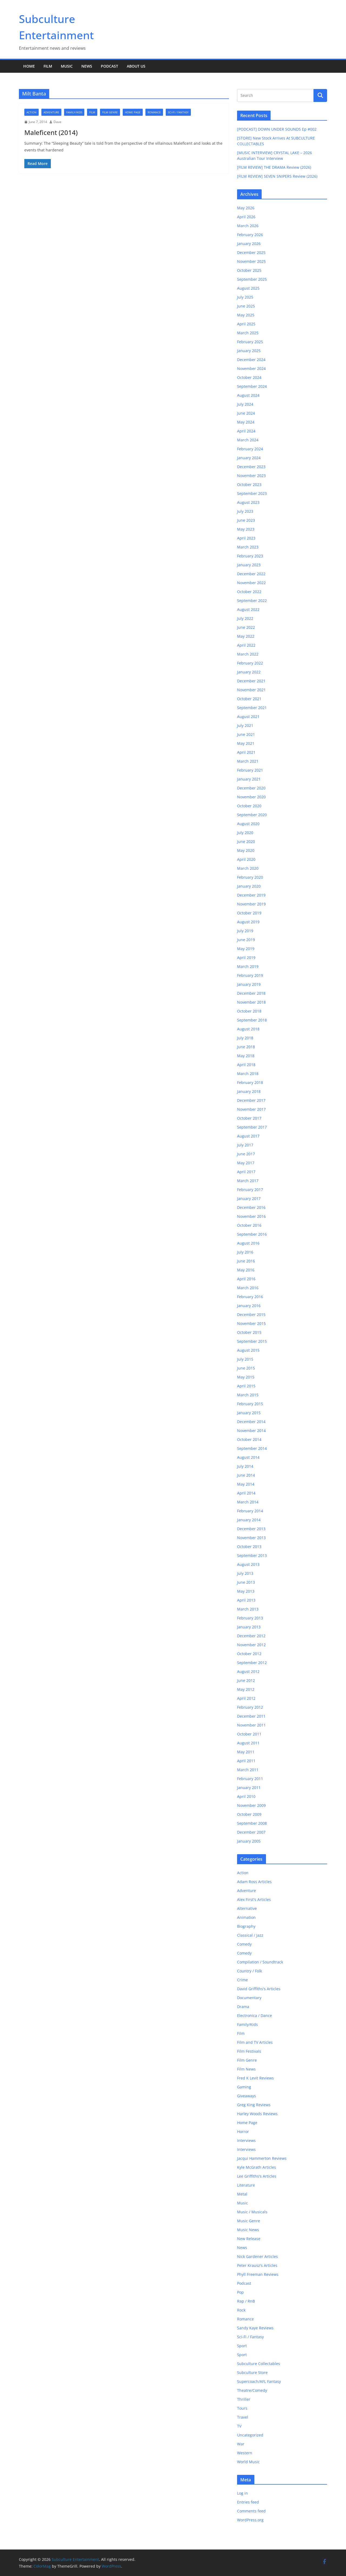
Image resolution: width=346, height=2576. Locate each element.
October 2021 (249, 698)
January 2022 (249, 671)
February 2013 (250, 1618)
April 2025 (246, 323)
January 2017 (249, 1198)
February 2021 (250, 770)
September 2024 (252, 386)
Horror (243, 2131)
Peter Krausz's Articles (257, 2265)
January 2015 (249, 1412)
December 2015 (251, 1314)
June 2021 (246, 734)
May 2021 (245, 743)
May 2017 (245, 1162)
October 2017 (249, 1118)
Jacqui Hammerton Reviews (262, 2158)
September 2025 (252, 279)
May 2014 (245, 1484)
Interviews (246, 2140)
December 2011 (251, 1716)
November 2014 (251, 1430)
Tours (242, 2408)
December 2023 (251, 466)
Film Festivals (249, 2051)
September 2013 (252, 1555)
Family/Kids (74, 112)
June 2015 (246, 1368)
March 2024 (247, 439)
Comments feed (251, 2511)
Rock (241, 2310)
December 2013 (251, 1528)
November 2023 (251, 475)
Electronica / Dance (254, 2015)
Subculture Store (252, 2372)
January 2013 (249, 1626)
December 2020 (251, 788)
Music (67, 66)
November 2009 (251, 1805)
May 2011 (245, 1751)
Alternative (247, 1908)
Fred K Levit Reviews (255, 2078)
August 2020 (248, 823)
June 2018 (246, 1046)
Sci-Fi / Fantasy (178, 112)
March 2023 (247, 547)
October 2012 (249, 1653)
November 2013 (251, 1537)
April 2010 (246, 1796)
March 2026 (247, 225)
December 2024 (251, 359)
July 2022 (245, 618)
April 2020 (246, 859)
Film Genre (110, 112)
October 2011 (249, 1734)
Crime (242, 1979)
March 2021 (247, 761)
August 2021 (248, 716)
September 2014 (252, 1448)
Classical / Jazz (250, 1935)
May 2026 (245, 207)
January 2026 (249, 243)
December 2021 (251, 680)
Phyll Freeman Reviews (257, 2274)
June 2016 (246, 1261)
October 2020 (249, 805)
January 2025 (249, 350)
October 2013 (249, 1546)
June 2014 (246, 1475)
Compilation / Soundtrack (260, 1962)
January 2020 (249, 886)
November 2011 (251, 1725)
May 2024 (245, 422)
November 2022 (251, 582)
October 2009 (249, 1814)
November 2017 (251, 1109)
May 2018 (245, 1055)
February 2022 (250, 663)
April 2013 (246, 1600)
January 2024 (249, 457)
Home (29, 66)
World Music (248, 2461)
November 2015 (251, 1323)
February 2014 (250, 1510)
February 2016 (250, 1296)
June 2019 (246, 939)
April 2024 (246, 431)
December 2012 (251, 1635)
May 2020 (245, 850)
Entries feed (248, 2502)
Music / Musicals (252, 2211)
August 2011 (248, 1742)
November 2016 (251, 1216)
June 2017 (246, 1153)
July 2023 (245, 511)
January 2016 (249, 1305)
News (86, 66)
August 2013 (248, 1564)
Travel (242, 2417)
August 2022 (248, 609)
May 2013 (245, 1591)
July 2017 (245, 1145)
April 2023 (246, 538)
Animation (246, 1917)
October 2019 (249, 912)
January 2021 (249, 779)
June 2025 (246, 306)
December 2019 (251, 895)
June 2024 (246, 413)
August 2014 (248, 1457)
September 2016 (252, 1234)
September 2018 (252, 1020)
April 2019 (246, 957)
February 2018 (250, 1082)
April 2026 (246, 216)
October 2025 (249, 270)
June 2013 (246, 1582)
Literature (246, 2185)
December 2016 (251, 1207)
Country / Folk (249, 1970)
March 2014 (247, 1501)
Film (48, 66)
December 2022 (251, 573)
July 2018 (245, 1037)
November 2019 (251, 904)
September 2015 (252, 1341)
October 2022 (249, 591)
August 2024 (248, 395)
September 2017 (252, 1127)
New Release (248, 2238)
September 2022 (252, 600)
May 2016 (245, 1269)
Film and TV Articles (255, 2042)
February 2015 (250, 1403)
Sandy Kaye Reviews (255, 2327)
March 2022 (247, 654)
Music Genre (248, 2220)
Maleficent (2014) (51, 132)
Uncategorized (250, 2435)
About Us (136, 66)
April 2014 (246, 1493)
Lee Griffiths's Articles (256, 2176)
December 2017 (251, 1100)
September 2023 (252, 493)
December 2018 (251, 993)
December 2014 (251, 1421)
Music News (248, 2229)
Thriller (243, 2399)
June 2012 (246, 1680)
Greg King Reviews (254, 2104)
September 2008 (252, 1823)
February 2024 (250, 448)
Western (244, 2452)
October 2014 (249, 1439)
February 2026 (250, 234)
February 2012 (250, 1707)
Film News (246, 2069)
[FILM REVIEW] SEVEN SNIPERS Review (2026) (277, 176)
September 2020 (252, 814)
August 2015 (248, 1350)
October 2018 (249, 1011)
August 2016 (248, 1243)
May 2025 (245, 315)
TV (239, 2426)
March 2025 (247, 332)
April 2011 (246, 1760)
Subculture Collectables (258, 2363)
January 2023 (249, 564)
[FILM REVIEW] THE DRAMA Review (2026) (274, 167)
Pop (240, 2292)
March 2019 (247, 966)
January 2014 (249, 1519)
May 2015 (245, 1377)
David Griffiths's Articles (258, 1988)
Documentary (249, 1997)
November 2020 (251, 796)
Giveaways (246, 2095)
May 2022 (245, 636)
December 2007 (251, 1832)
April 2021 (246, 752)
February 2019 (250, 975)
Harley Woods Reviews (257, 2113)
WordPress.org (250, 2519)
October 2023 (249, 484)
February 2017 (250, 1189)
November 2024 (251, 368)
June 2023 (246, 520)
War (240, 2443)
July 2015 (245, 1359)
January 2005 (249, 1841)
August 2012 (248, 1671)
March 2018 (247, 1073)
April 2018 (246, 1064)
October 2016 (249, 1225)
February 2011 (250, 1778)
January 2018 (249, 1091)
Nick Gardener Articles (257, 2256)
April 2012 (246, 1698)
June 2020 (246, 841)
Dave (57, 122)
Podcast (109, 66)
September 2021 (252, 707)
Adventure (51, 112)
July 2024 (245, 404)
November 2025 (251, 261)
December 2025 (251, 252)
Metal (242, 2194)
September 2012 (252, 1662)
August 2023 (248, 502)
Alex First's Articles (254, 1899)
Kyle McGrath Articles (256, 2167)
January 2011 (249, 1787)
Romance (154, 112)
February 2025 (250, 341)
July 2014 (245, 1466)
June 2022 (246, 627)
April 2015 (246, 1385)
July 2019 (245, 930)
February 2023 (250, 555)
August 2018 (248, 1028)
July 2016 (245, 1252)
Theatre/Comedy (252, 2390)
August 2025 (248, 288)
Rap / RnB (246, 2301)
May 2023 (245, 529)
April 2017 (246, 1171)
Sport (242, 2345)
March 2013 (247, 1609)
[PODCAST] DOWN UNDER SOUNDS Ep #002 (277, 129)
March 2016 (247, 1287)
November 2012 (251, 1644)
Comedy (244, 1944)
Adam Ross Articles (254, 1881)
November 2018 (251, 1002)
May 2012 (245, 1689)
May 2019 (245, 948)
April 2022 (246, 645)
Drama (243, 2006)
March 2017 (247, 1180)
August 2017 (248, 1136)
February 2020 (250, 877)
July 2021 (245, 725)
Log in (242, 2493)
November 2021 (251, 689)
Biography (246, 1926)
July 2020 (245, 832)
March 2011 (247, 1769)
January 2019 (249, 984)
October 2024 (249, 377)
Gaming (244, 2086)
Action (31, 112)
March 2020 (247, 868)
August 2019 (248, 921)
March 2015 (247, 1394)
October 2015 (249, 1332)
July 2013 (245, 1573)
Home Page (133, 112)
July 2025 (245, 297)
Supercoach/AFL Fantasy (259, 2381)
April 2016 (246, 1278)
